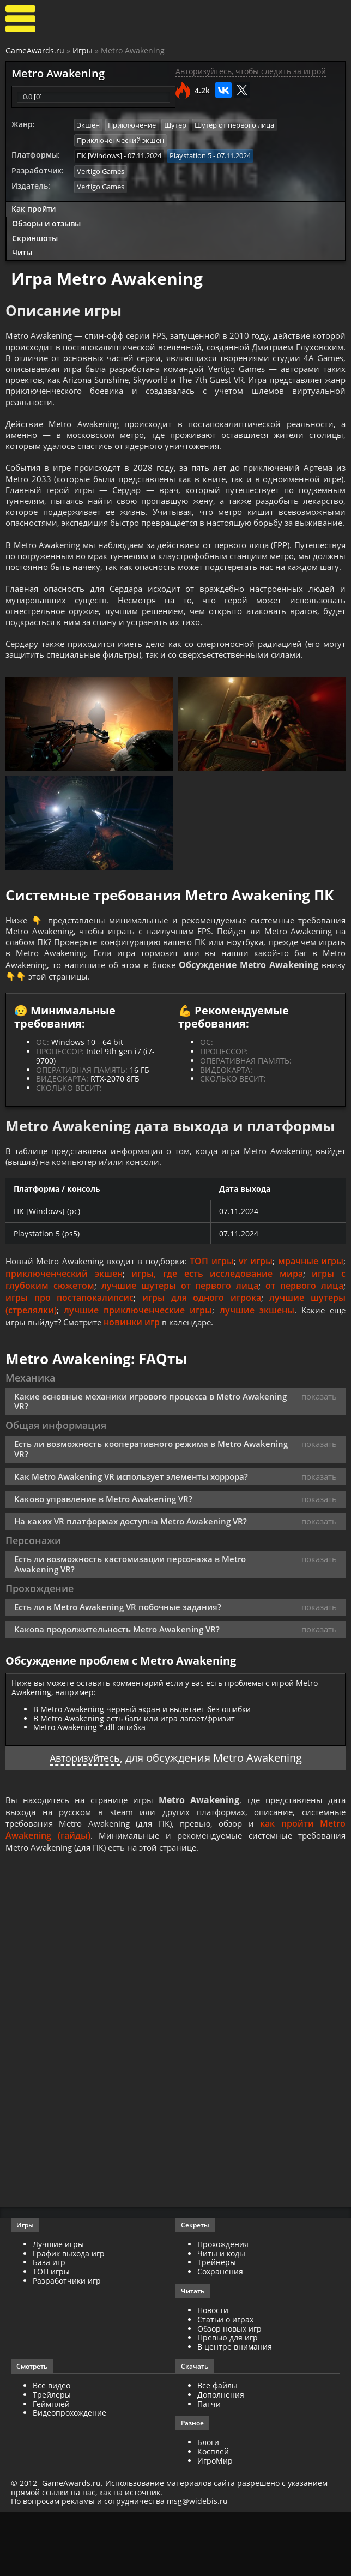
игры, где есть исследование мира (231, 1334)
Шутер (175, 125)
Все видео (51, 2450)
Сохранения (220, 2336)
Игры (82, 50)
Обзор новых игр (229, 2393)
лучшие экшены (254, 1371)
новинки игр (136, 1383)
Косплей (213, 2516)
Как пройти (33, 207)
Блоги (208, 2507)
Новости (212, 2374)
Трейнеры (216, 2327)
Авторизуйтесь (84, 1819)
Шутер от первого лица (234, 125)
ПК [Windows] (99, 155)
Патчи (209, 2468)
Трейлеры (52, 2459)
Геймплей (51, 2468)
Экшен (88, 125)
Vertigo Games (100, 170)
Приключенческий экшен (120, 140)
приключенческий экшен (90, 1334)
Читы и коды (221, 2318)
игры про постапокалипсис (69, 1359)
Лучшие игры (58, 2308)
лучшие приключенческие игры (137, 1371)
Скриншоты (35, 236)
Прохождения (223, 2308)
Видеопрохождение (69, 2477)
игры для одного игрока (201, 1359)
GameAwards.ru (34, 50)
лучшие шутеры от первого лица (180, 1346)
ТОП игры (233, 1322)
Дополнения (220, 2459)
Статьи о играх (225, 2384)
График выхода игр (69, 2318)
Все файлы (217, 2450)
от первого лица (304, 1346)
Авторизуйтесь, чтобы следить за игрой (250, 71)
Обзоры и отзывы (46, 221)
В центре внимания (234, 2411)
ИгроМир (215, 2525)
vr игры (281, 1322)
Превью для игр (227, 2402)
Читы (22, 250)
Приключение (132, 125)
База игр (49, 2327)
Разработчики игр (67, 2345)
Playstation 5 (190, 155)
